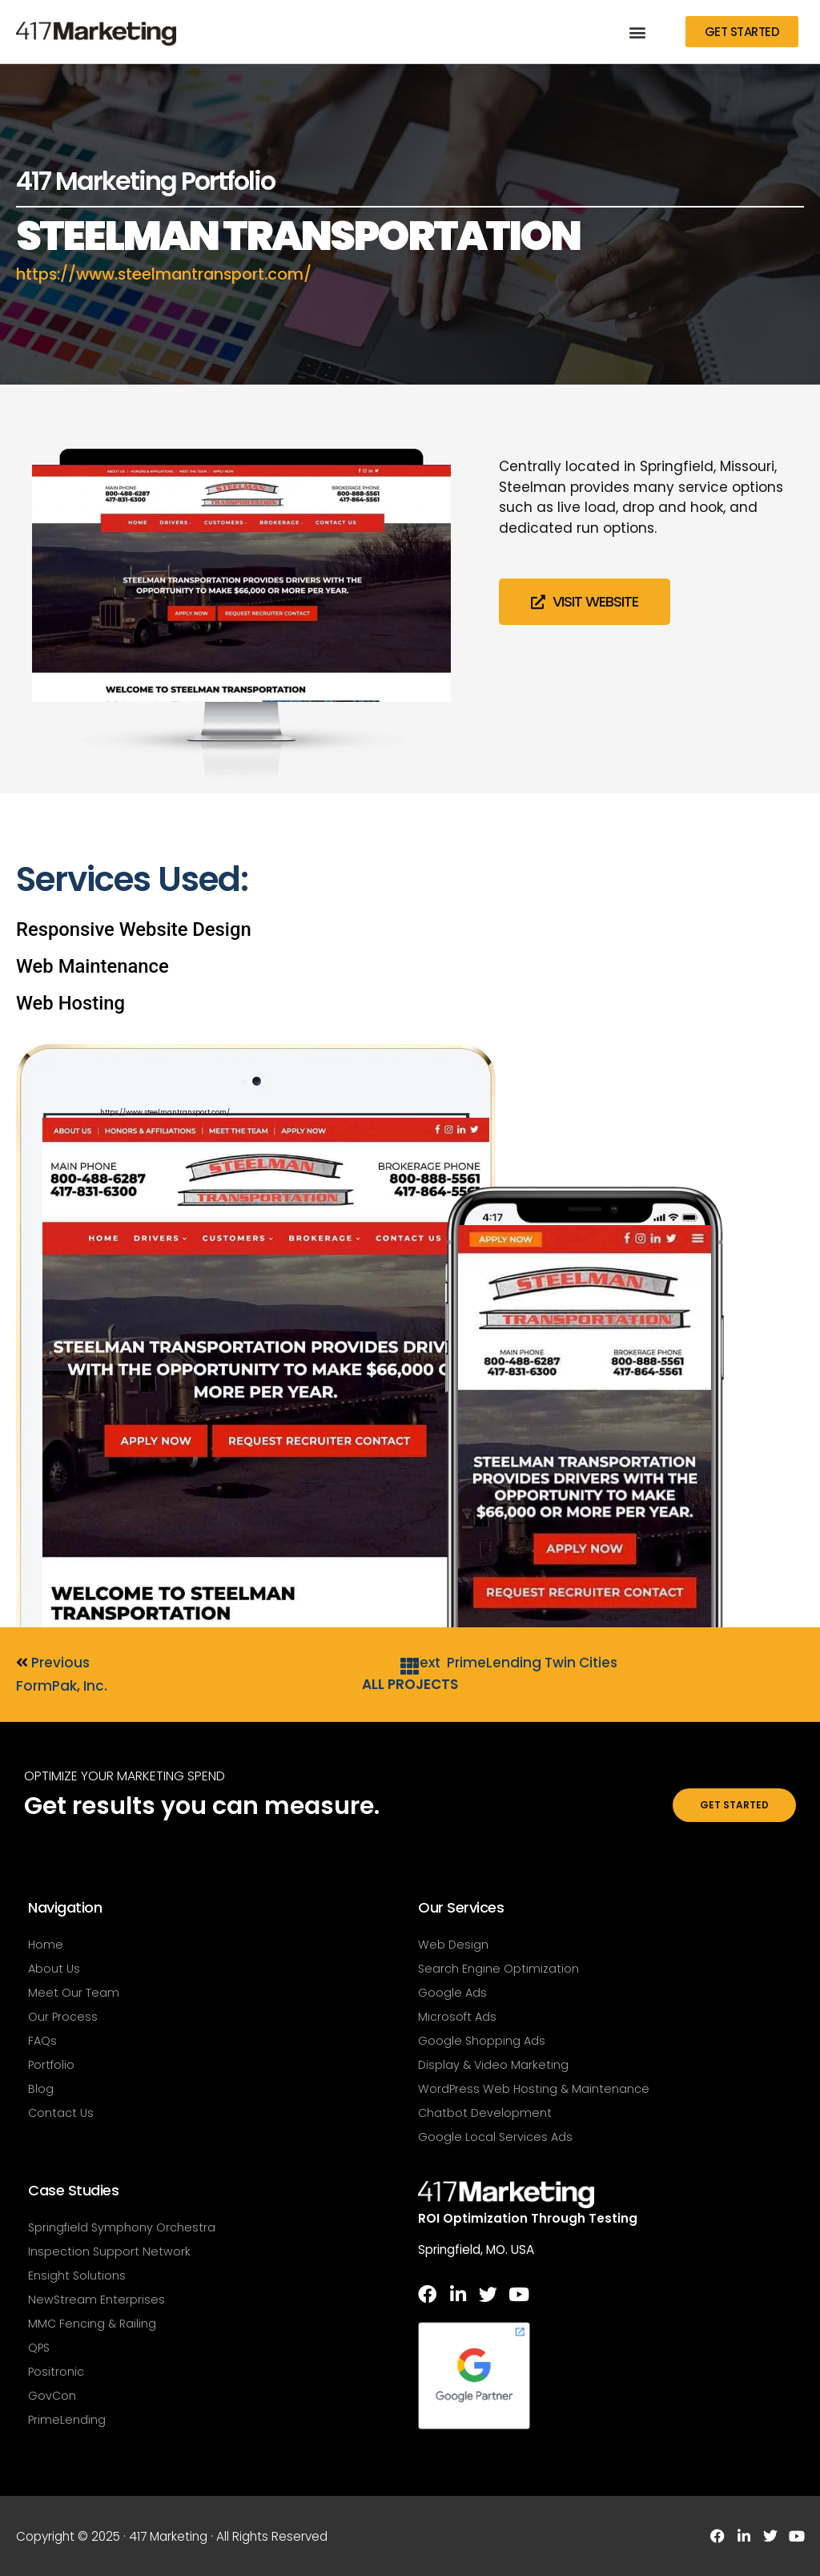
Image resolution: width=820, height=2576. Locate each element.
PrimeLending (67, 2420)
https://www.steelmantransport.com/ (173, 274)
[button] (637, 31)
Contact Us (61, 2113)
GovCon (52, 2396)
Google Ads (452, 1993)
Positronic (56, 2372)
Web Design (453, 1945)
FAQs (42, 2041)
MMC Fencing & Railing (92, 2324)
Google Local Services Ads (495, 2137)
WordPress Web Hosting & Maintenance (533, 2089)
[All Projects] (410, 1665)
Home (45, 1945)
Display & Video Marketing (493, 2065)
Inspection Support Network (109, 2251)
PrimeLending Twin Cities (532, 1662)
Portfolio (51, 2065)
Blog (41, 2089)
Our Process (63, 2017)
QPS (39, 2348)
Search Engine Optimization (498, 1969)
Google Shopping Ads (481, 2041)
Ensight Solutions (77, 2276)
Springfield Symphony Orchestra (121, 2227)
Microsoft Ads (457, 2017)
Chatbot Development (485, 2113)
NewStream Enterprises (96, 2300)
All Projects (410, 1684)
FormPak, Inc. (61, 1685)
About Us (54, 1969)
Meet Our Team (73, 1993)
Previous (53, 1662)
